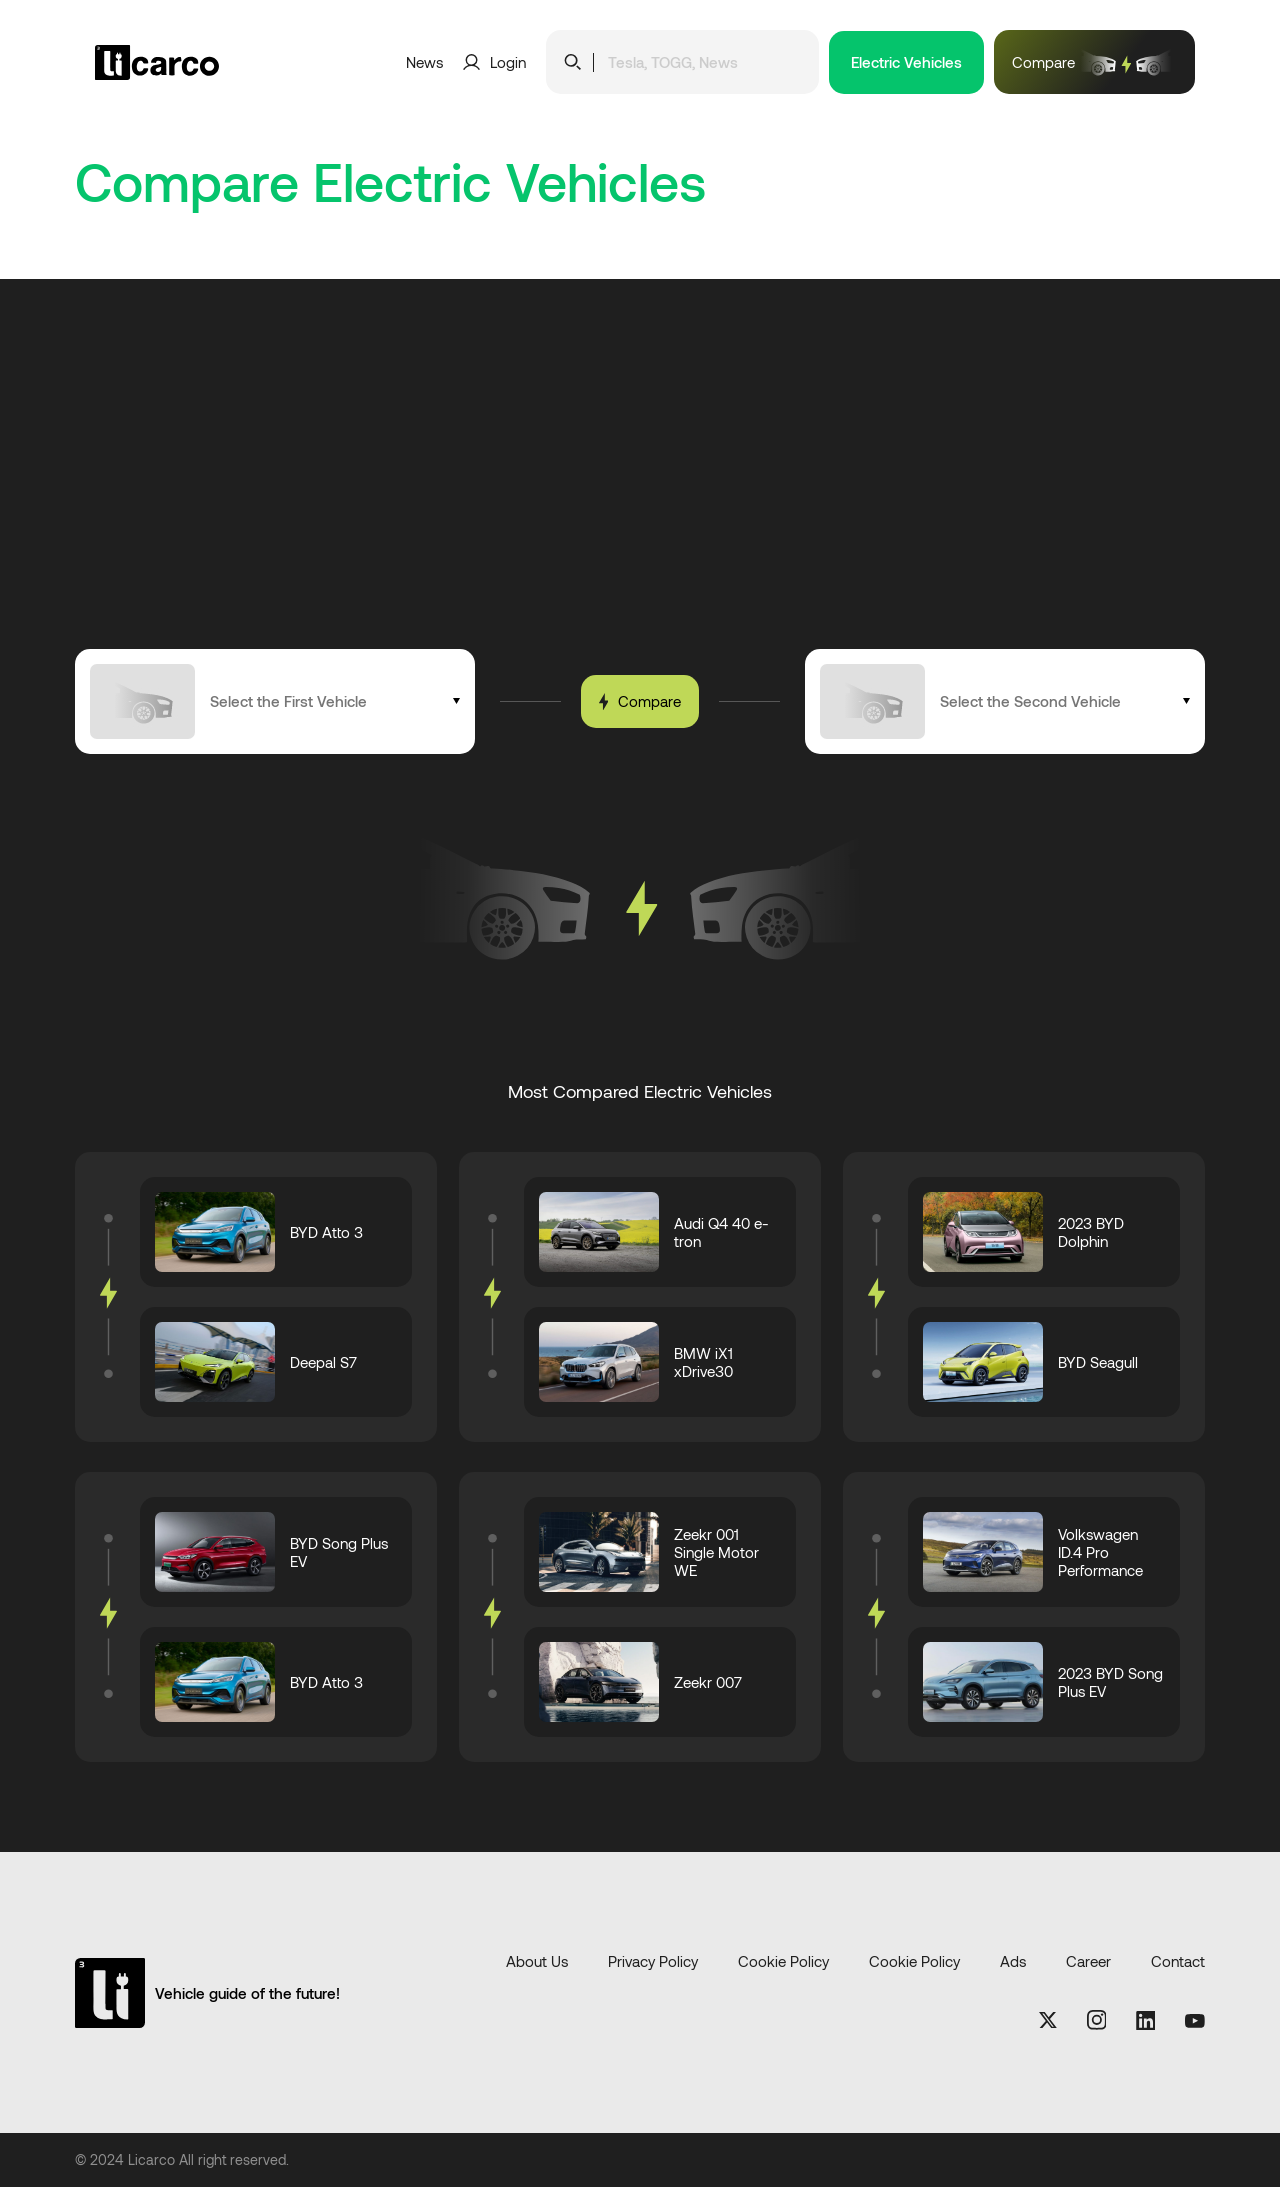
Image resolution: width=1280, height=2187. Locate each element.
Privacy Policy (653, 1962)
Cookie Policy (783, 1962)
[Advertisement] (640, 499)
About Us (537, 1962)
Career (1088, 1962)
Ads (1013, 1962)
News (424, 62)
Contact (1178, 1962)
